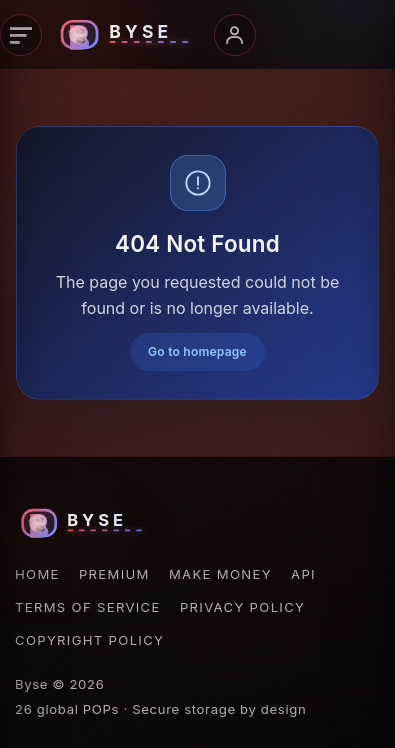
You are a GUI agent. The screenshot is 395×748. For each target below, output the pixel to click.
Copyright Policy (89, 640)
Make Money (220, 574)
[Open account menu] (235, 35)
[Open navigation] (21, 35)
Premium (114, 574)
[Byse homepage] (128, 35)
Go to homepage (197, 351)
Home (37, 574)
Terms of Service (88, 607)
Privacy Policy (242, 607)
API (303, 574)
